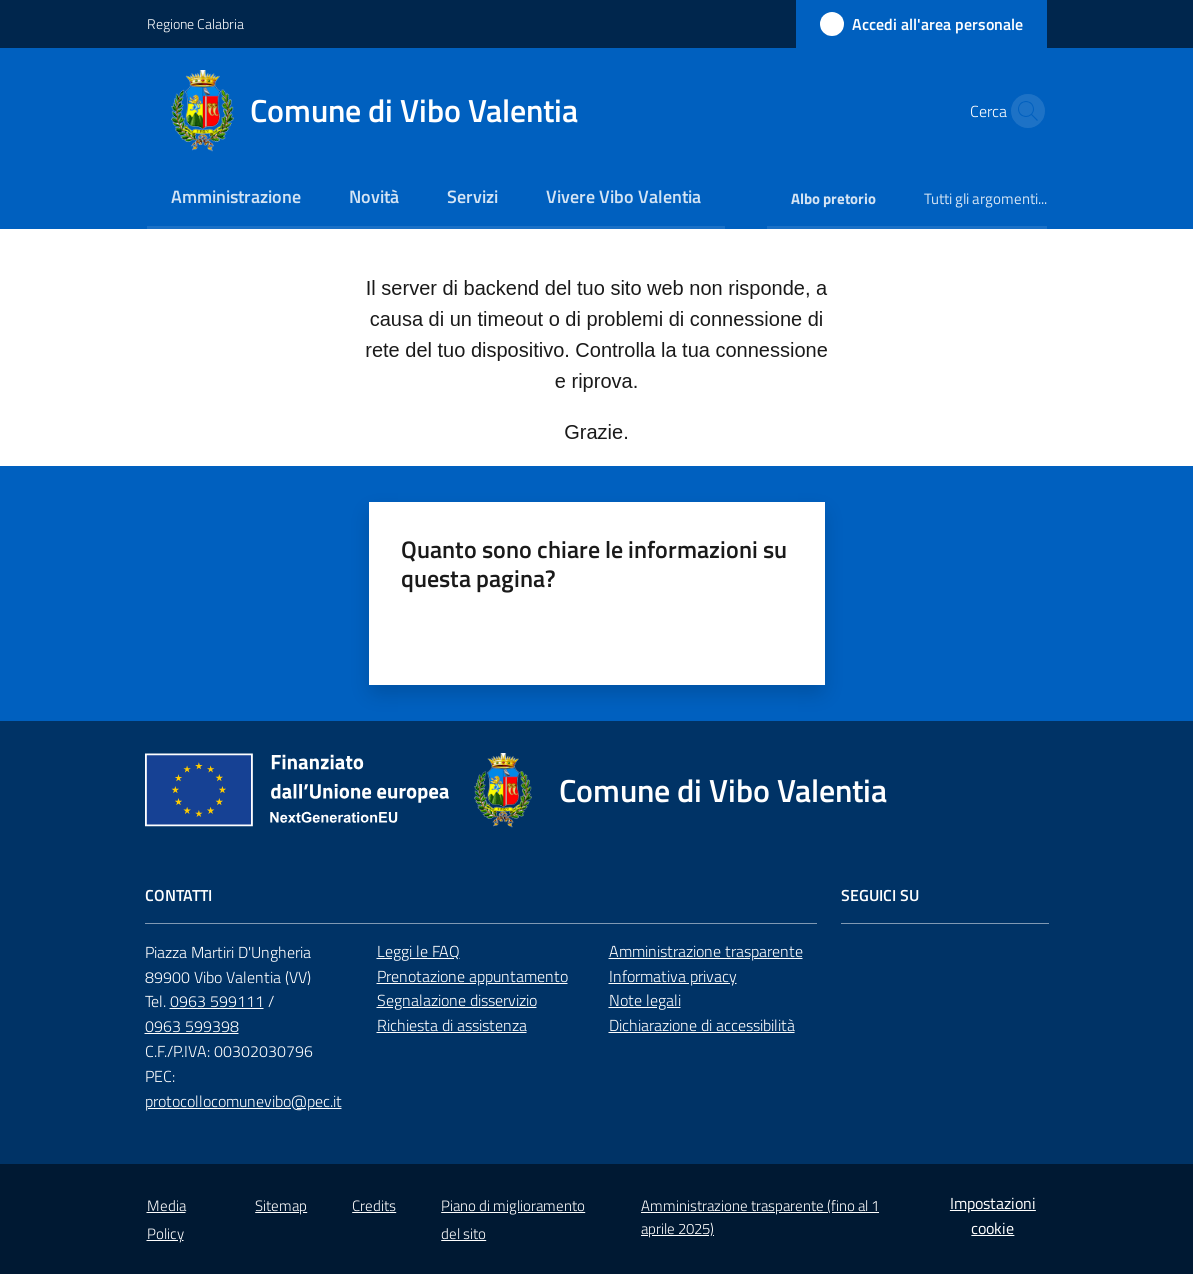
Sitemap (281, 1205)
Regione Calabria (195, 23)
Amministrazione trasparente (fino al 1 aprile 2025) (760, 1217)
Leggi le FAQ (418, 951)
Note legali (645, 1000)
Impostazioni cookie (993, 1215)
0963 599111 (217, 1001)
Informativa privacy (673, 976)
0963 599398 (192, 1026)
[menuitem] (236, 198)
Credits (374, 1205)
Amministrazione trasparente (706, 951)
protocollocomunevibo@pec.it (243, 1101)
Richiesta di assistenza (452, 1025)
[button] (1023, 111)
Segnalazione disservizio (457, 1000)
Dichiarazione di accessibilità (702, 1025)
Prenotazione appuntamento (472, 976)
